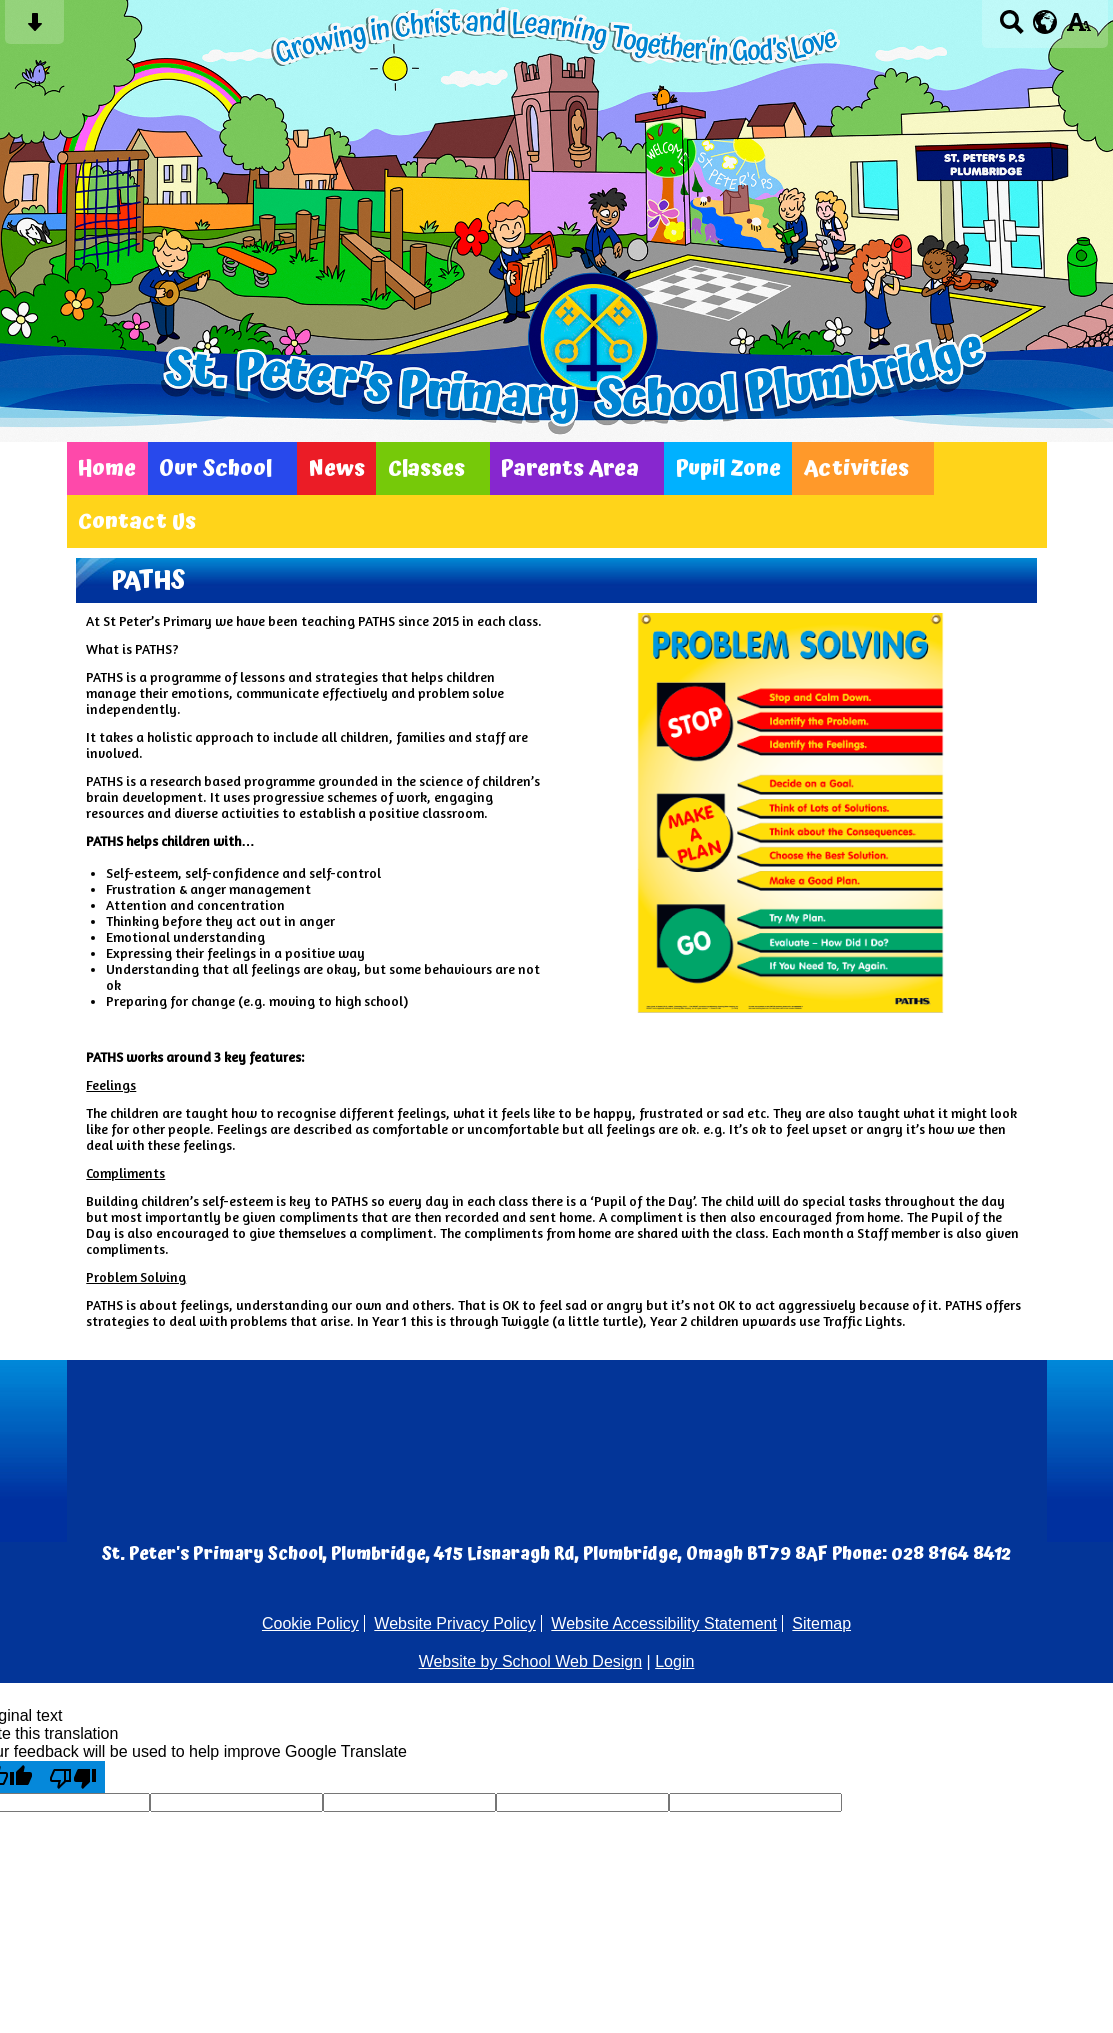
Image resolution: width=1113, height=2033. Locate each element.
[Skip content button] (34, 28)
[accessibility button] (1078, 28)
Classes (426, 468)
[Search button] (1011, 28)
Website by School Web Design (531, 1661)
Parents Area (570, 468)
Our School (215, 468)
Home (107, 468)
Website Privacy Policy (455, 1623)
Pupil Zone (728, 468)
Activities (856, 468)
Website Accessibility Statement (664, 1623)
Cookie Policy (310, 1623)
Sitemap (821, 1623)
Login (674, 1661)
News (337, 468)
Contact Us (137, 521)
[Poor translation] (73, 1777)
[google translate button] (1045, 22)
